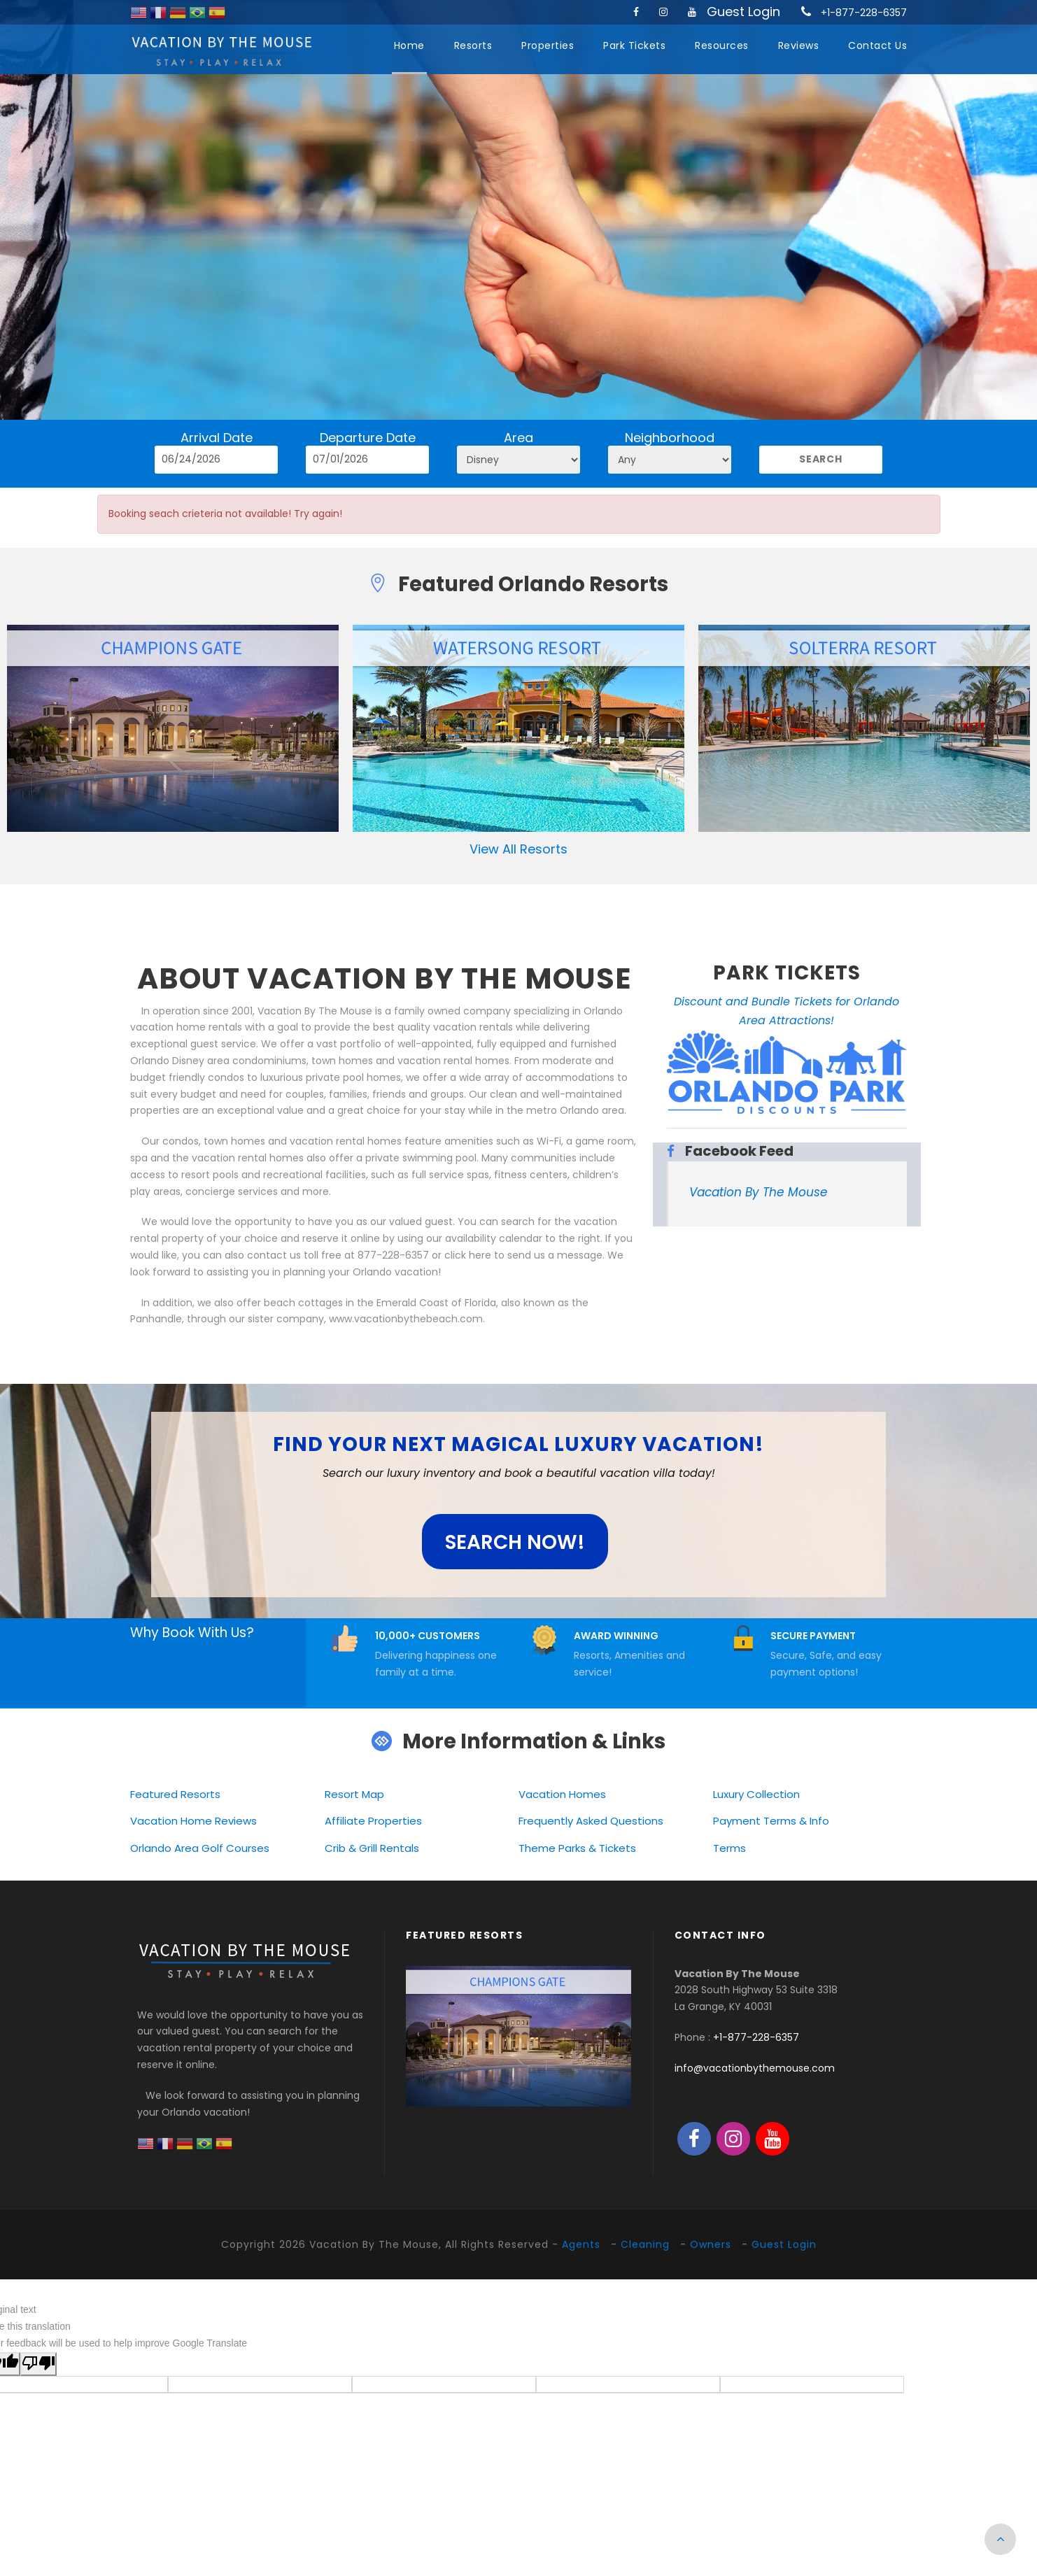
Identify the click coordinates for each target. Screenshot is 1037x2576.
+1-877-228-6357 (864, 13)
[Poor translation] (38, 2364)
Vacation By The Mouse (758, 1192)
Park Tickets (634, 45)
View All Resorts (518, 849)
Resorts (473, 45)
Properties (547, 45)
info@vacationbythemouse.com (755, 2068)
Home (409, 45)
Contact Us (877, 45)
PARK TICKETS (787, 972)
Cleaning (645, 2244)
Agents (581, 2244)
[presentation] (418, 2034)
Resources (722, 45)
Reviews (798, 45)
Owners (710, 2244)
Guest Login (743, 11)
